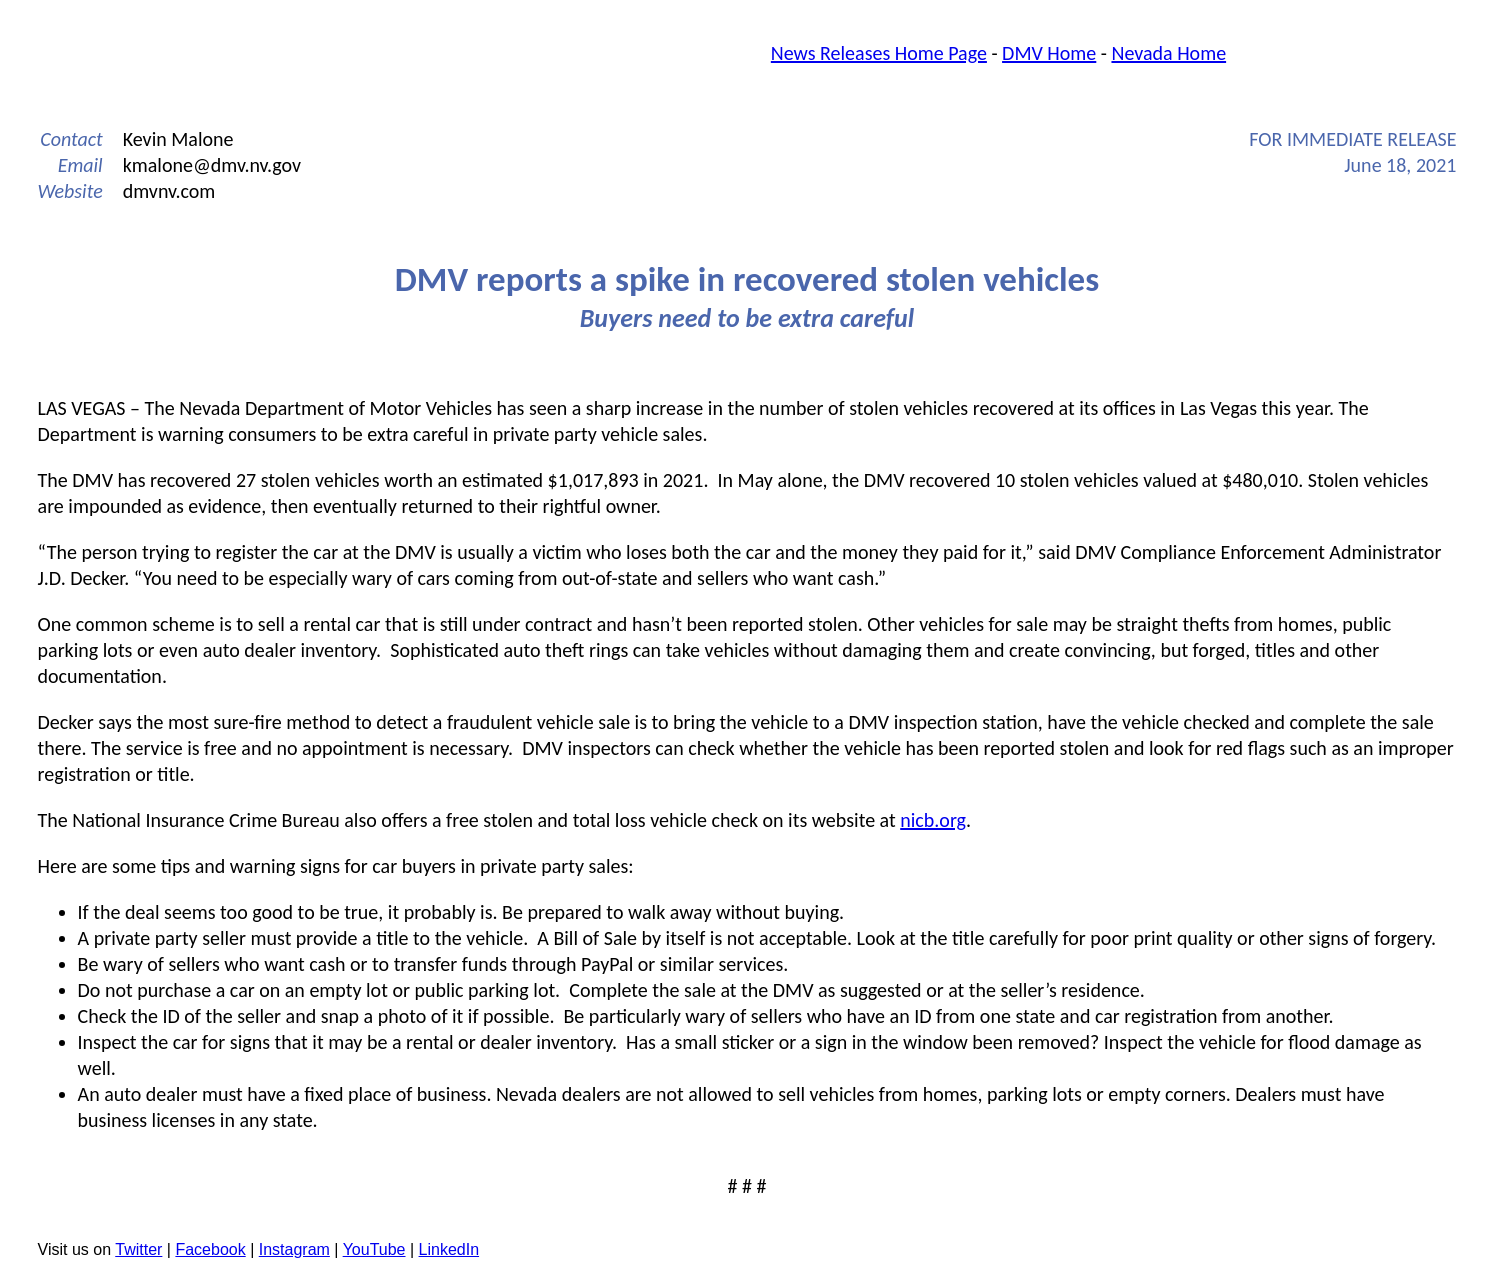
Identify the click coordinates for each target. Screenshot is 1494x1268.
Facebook (210, 1249)
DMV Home (1049, 53)
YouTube (374, 1249)
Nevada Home (1168, 53)
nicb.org (933, 820)
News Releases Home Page (879, 53)
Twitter (138, 1249)
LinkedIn (449, 1249)
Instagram (294, 1249)
